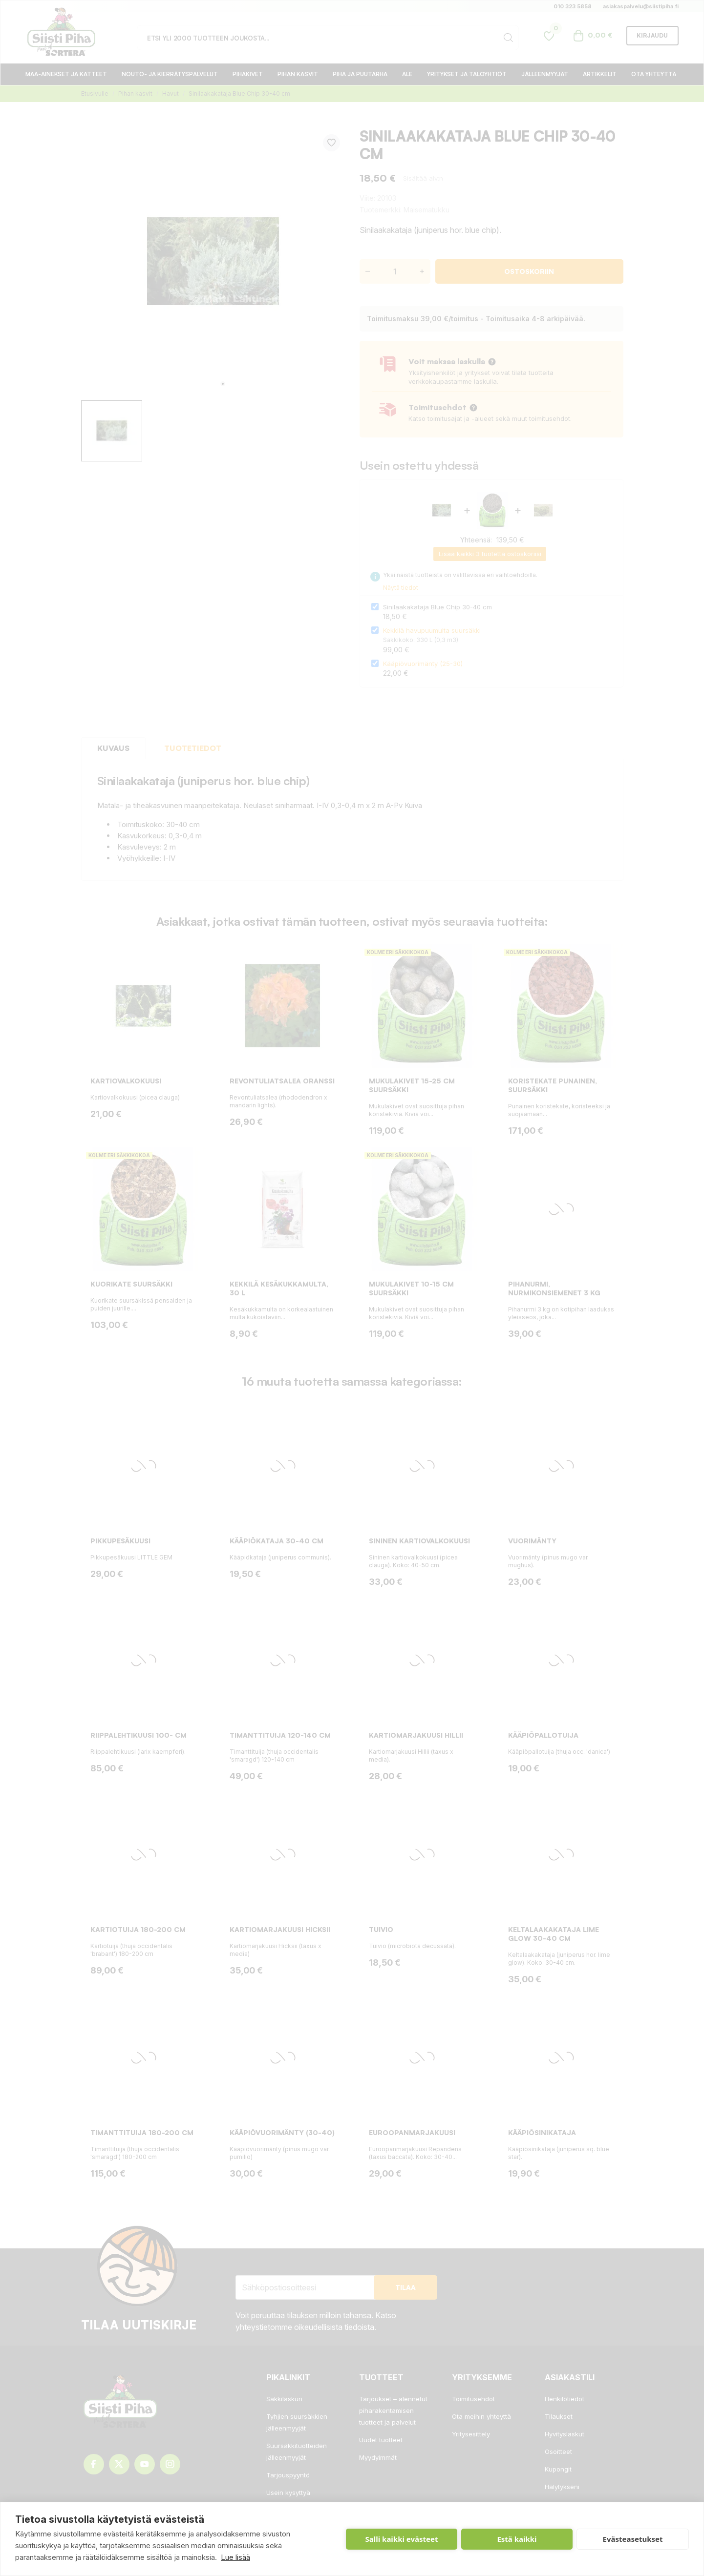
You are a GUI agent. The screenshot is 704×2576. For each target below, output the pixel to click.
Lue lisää (235, 2557)
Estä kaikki (516, 2539)
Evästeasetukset (633, 2539)
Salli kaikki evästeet (401, 2539)
